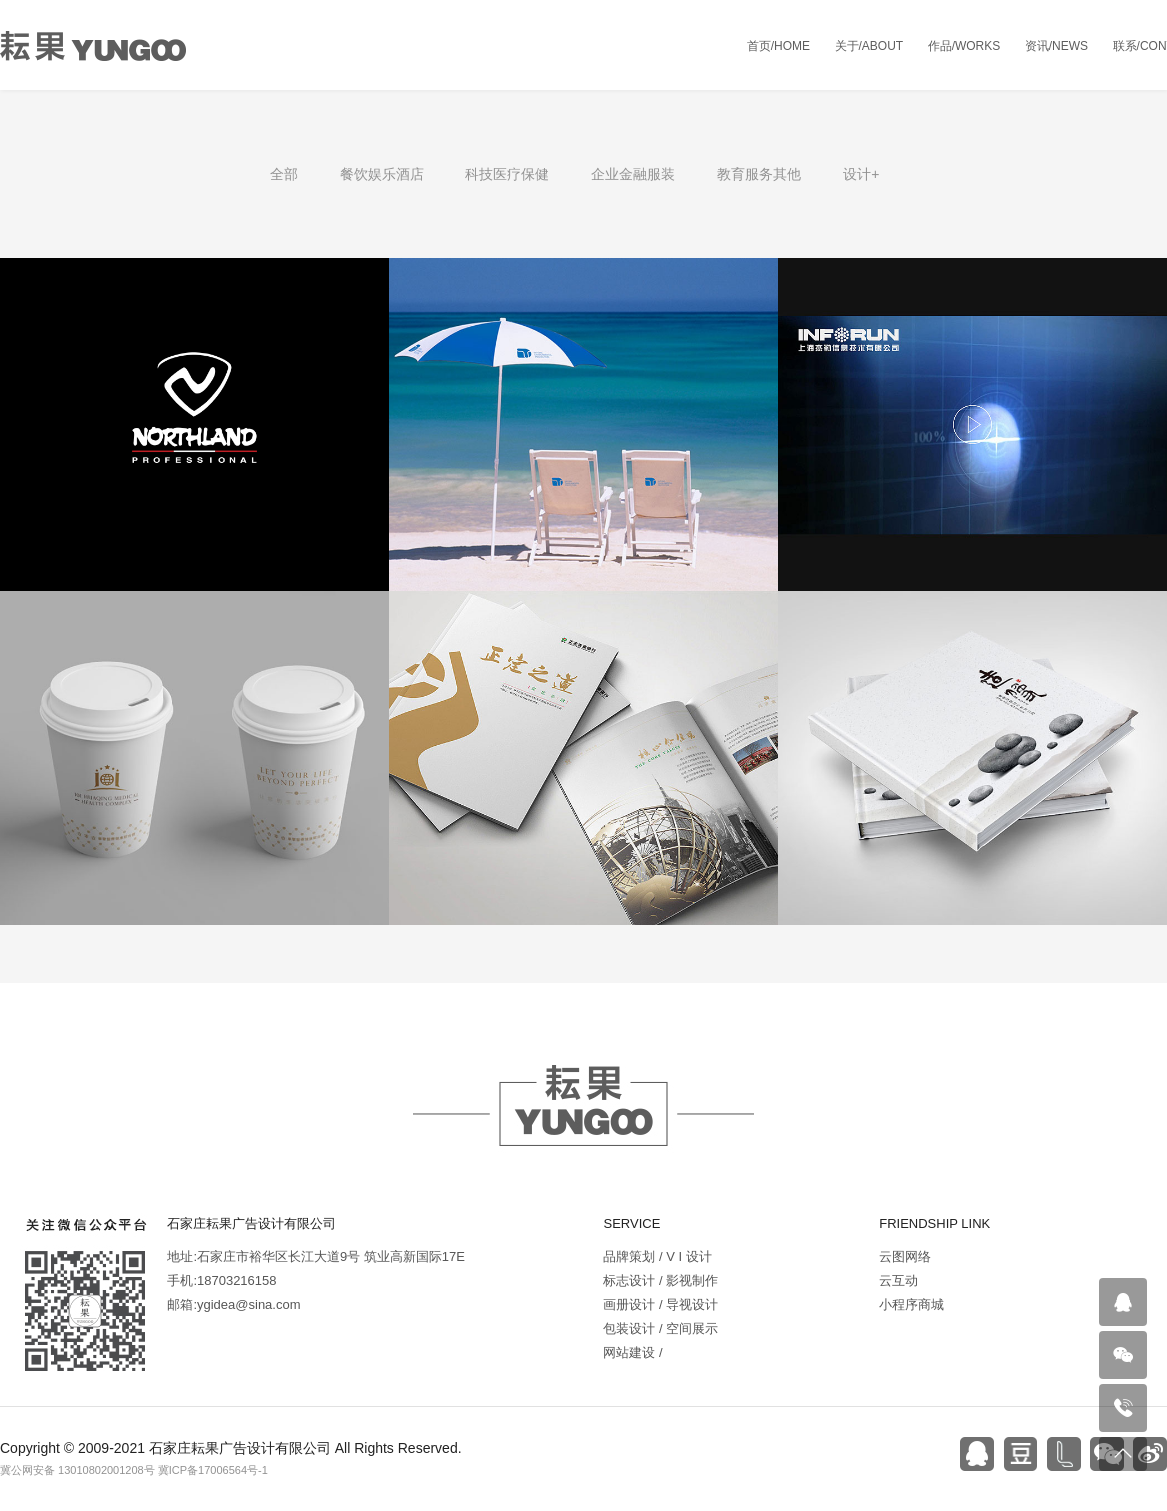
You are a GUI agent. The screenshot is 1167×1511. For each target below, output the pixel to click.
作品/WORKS (964, 46)
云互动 (898, 1280)
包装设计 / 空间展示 (660, 1328)
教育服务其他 (759, 174)
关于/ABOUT (869, 46)
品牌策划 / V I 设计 (657, 1256)
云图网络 (905, 1256)
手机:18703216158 (221, 1280)
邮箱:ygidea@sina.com (233, 1304)
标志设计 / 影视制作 (660, 1280)
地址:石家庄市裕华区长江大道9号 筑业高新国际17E (316, 1256)
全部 (284, 174)
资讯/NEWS (1056, 46)
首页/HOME (778, 46)
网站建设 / (632, 1352)
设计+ (861, 174)
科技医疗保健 (507, 174)
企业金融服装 (633, 174)
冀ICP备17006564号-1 (213, 1470)
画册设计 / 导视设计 (660, 1304)
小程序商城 (911, 1304)
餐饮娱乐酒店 (382, 174)
